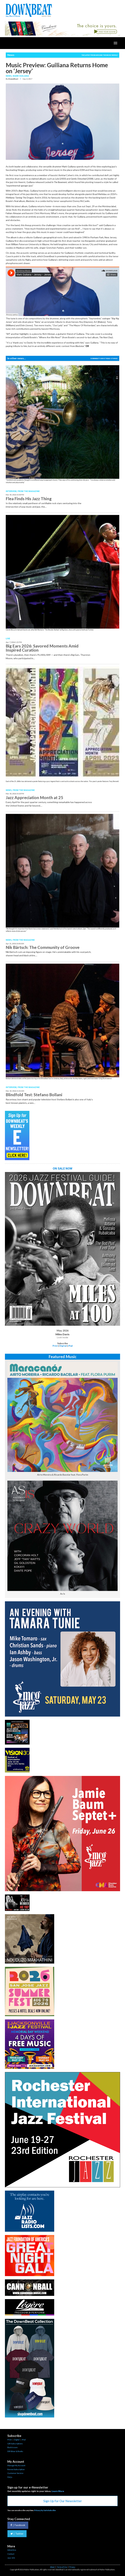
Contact (10, 2554)
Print (55, 1345)
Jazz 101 (11, 2558)
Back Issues (12, 2447)
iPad (70, 1345)
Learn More (58, 2491)
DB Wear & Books (15, 2451)
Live (8, 638)
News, (9, 76)
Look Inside (62, 1337)
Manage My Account (16, 2465)
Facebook (18, 2525)
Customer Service (15, 2473)
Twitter (17, 2533)
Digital (63, 1345)
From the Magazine (29, 491)
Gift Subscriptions (15, 2443)
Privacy (72, 2567)
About (52, 2567)
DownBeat (13, 79)
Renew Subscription (16, 2469)
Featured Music (63, 1356)
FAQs (9, 2477)
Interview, (12, 491)
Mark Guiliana (21, 76)
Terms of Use (62, 2567)
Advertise (11, 2550)
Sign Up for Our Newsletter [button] (62, 2501)
